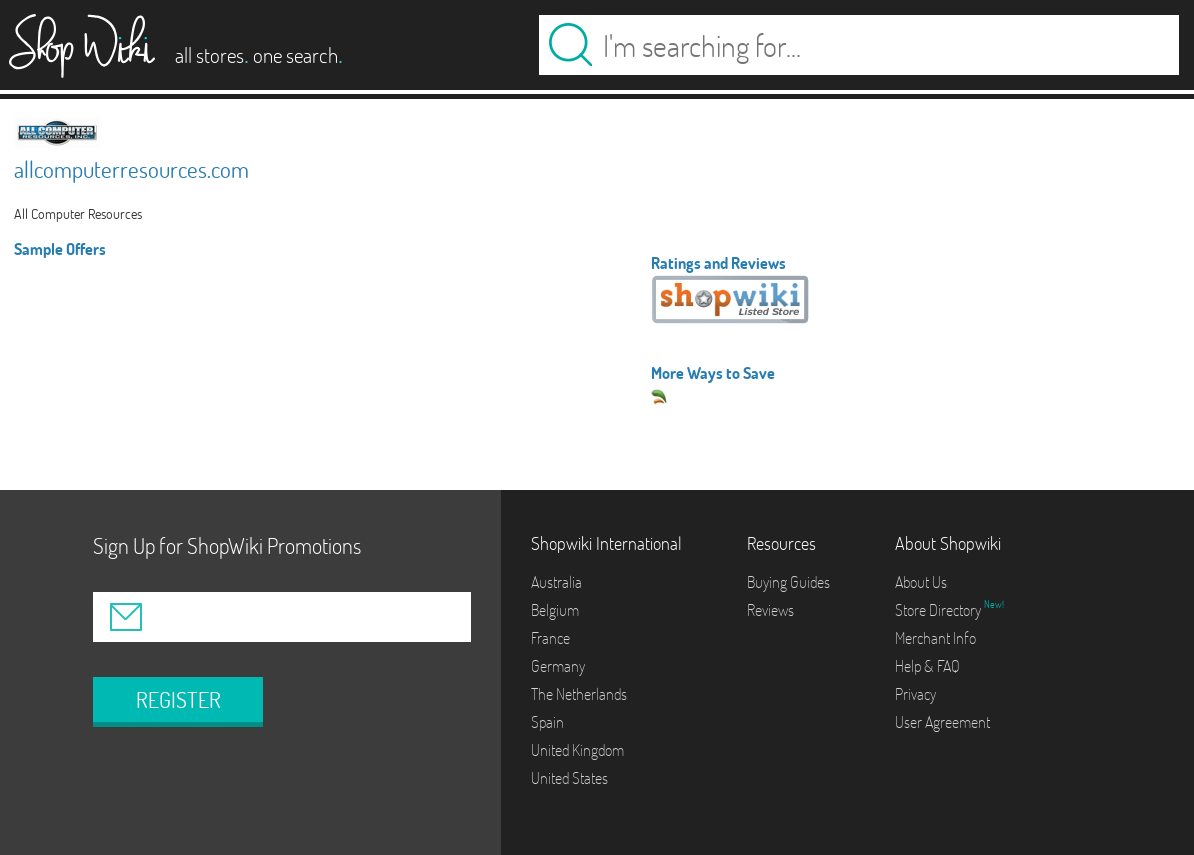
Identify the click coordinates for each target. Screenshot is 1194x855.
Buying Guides (788, 582)
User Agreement (942, 722)
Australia (556, 582)
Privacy (915, 694)
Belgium (555, 610)
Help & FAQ (927, 666)
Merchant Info (935, 638)
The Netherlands (579, 694)
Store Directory (939, 610)
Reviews (770, 610)
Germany (558, 666)
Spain (547, 722)
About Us (921, 582)
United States (569, 778)
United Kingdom (577, 750)
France (550, 638)
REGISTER (178, 700)
